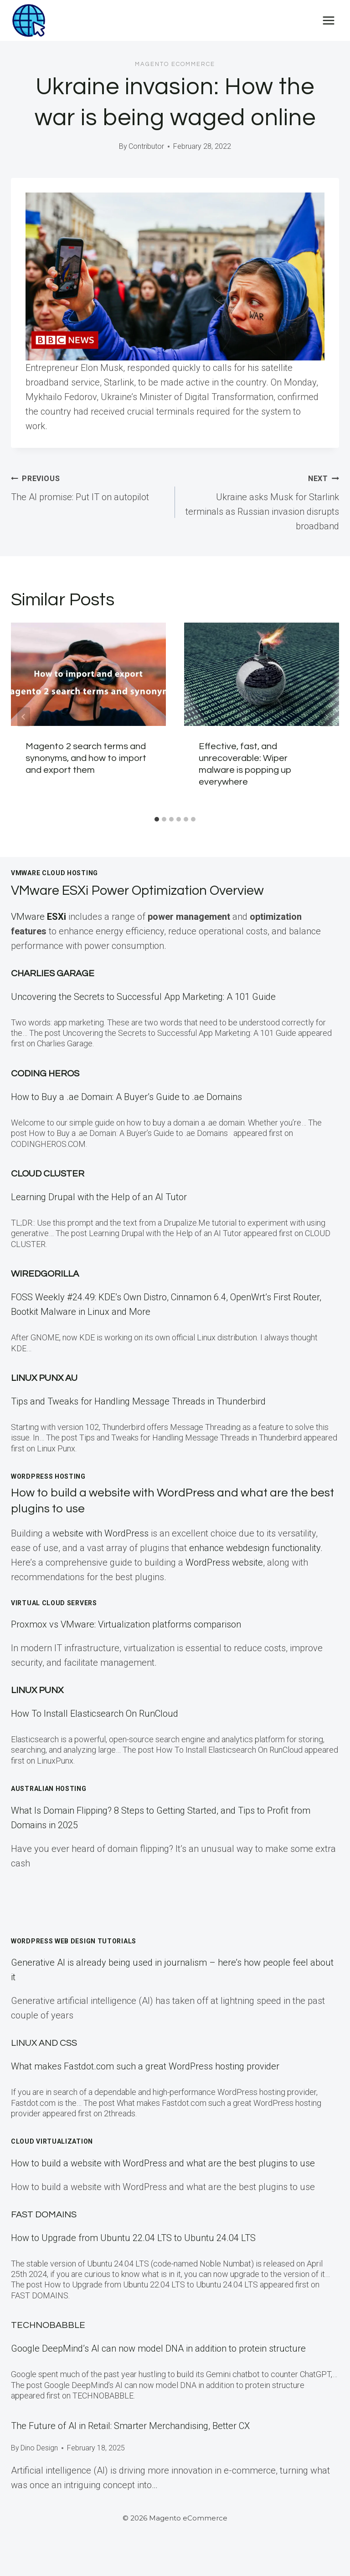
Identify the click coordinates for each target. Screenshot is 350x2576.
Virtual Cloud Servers (54, 1603)
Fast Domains (44, 2214)
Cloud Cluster (47, 1173)
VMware (39, 916)
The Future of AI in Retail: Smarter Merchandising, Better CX (130, 2425)
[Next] (326, 716)
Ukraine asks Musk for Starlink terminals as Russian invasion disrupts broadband (261, 501)
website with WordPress (100, 1533)
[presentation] (88, 674)
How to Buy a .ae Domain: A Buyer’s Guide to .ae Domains (129, 1096)
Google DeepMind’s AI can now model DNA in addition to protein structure (158, 2348)
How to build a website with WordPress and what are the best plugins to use (163, 2163)
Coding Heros (45, 1073)
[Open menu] (328, 20)
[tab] (156, 819)
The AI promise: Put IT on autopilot (88, 486)
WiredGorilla (45, 1273)
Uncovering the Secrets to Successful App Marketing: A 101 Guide (143, 996)
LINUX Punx (37, 1690)
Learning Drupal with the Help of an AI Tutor (99, 1197)
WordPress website (224, 1562)
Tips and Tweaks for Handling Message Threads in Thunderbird (138, 1401)
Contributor (146, 146)
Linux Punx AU (44, 1378)
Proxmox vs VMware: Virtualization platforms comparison (126, 1624)
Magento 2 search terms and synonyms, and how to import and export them (86, 758)
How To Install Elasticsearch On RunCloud (94, 1713)
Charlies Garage (52, 973)
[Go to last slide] (23, 716)
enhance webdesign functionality (254, 1547)
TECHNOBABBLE (48, 2325)
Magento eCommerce (175, 64)
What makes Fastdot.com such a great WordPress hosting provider (145, 2066)
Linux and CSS (44, 2043)
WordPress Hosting (48, 1476)
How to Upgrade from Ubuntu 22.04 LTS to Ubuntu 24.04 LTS (133, 2237)
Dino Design (39, 2448)
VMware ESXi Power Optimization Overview (152, 890)
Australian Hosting (49, 1788)
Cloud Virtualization (52, 2141)
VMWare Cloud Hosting (54, 873)
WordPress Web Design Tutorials (73, 1941)
